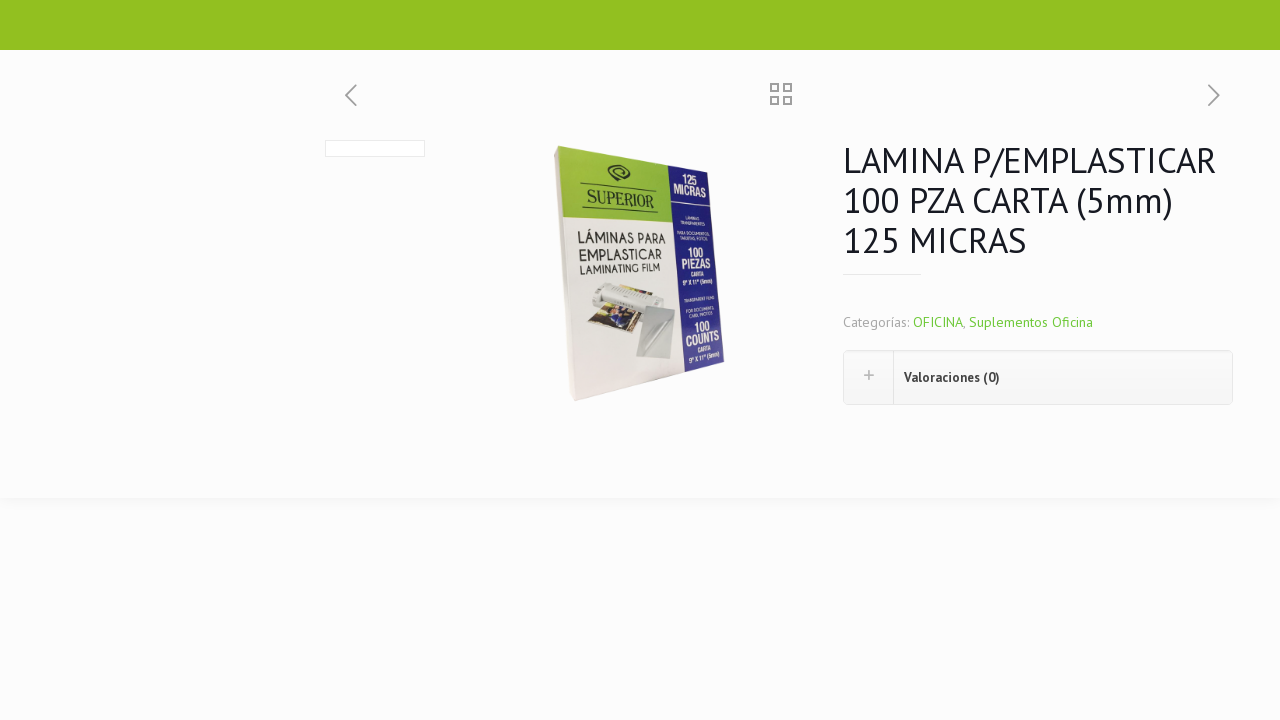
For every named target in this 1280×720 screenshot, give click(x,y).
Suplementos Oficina (1031, 322)
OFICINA (938, 322)
